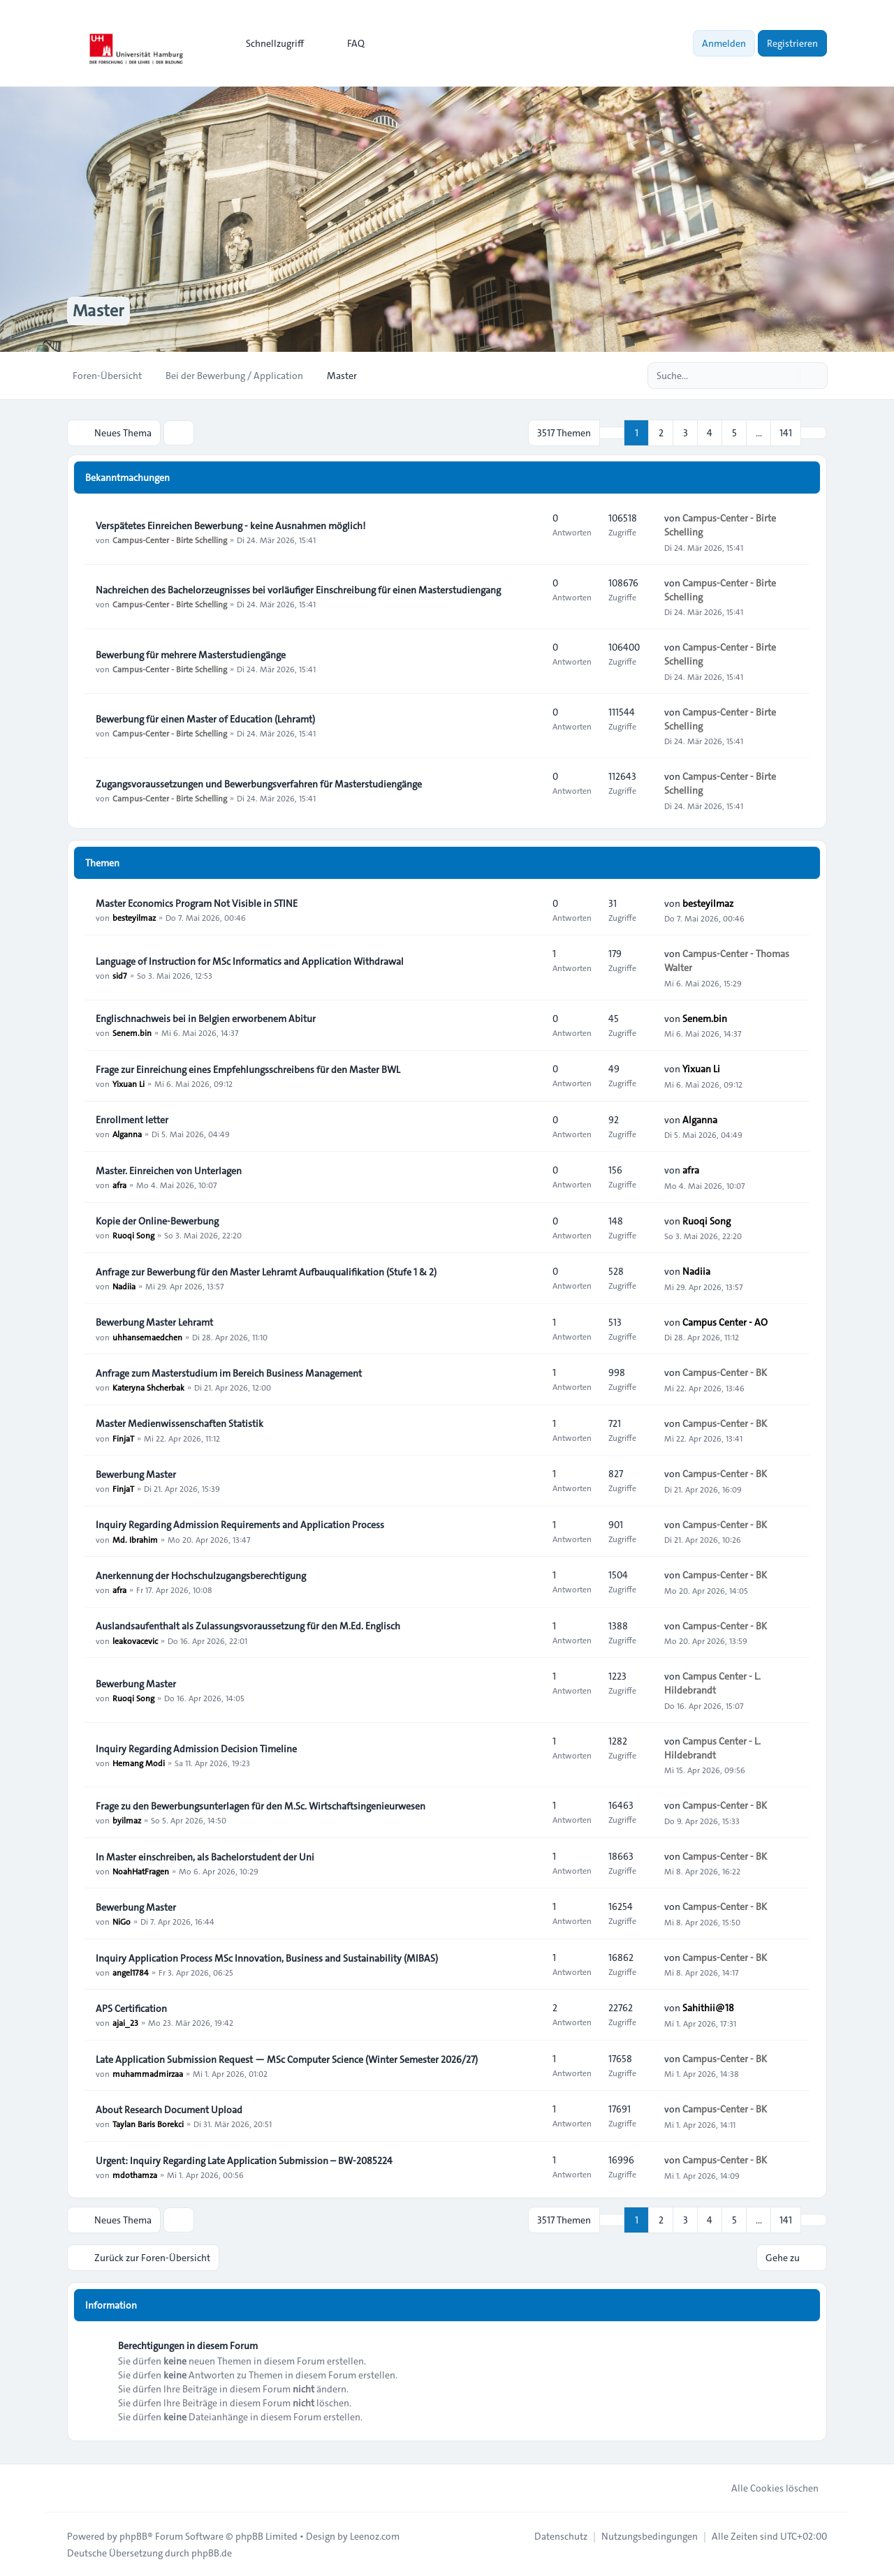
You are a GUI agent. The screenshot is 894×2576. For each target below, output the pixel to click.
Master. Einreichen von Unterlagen (169, 1171)
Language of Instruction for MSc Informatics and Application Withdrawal (250, 961)
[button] (813, 433)
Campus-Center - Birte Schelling (169, 539)
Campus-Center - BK (724, 1372)
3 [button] (685, 433)
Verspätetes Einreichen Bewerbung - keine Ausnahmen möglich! (230, 526)
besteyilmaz (134, 917)
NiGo (121, 1921)
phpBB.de (211, 2552)
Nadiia (123, 1285)
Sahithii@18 (708, 2008)
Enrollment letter (132, 1120)
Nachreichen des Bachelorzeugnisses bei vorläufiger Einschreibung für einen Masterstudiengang (298, 590)
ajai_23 (125, 2022)
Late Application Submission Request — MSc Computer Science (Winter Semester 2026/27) (287, 2059)
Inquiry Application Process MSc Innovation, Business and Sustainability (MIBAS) (267, 1958)
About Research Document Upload (169, 2110)
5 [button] (734, 433)
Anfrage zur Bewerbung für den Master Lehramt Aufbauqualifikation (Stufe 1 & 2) (266, 1272)
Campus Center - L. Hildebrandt (712, 1683)
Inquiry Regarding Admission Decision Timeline (196, 1749)
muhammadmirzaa (147, 2073)
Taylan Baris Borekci (148, 2123)
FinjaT (123, 1437)
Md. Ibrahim (135, 1538)
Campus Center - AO (725, 1322)
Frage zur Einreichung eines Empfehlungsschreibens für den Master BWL (248, 1069)
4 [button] (709, 433)
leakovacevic (135, 1639)
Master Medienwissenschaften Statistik (179, 1423)
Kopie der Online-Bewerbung (157, 1221)
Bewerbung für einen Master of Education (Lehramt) (205, 719)
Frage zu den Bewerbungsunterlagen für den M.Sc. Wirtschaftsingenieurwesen (260, 1806)
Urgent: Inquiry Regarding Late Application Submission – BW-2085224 (244, 2161)
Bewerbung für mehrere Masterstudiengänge (191, 655)
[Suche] (788, 375)
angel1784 (130, 1972)
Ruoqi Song (133, 1235)
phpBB (133, 2535)
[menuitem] (268, 43)
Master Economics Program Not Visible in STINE (197, 903)
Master (98, 311)
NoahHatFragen (140, 1871)
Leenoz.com (375, 2535)
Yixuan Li (128, 1083)
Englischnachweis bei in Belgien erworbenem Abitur (206, 1019)
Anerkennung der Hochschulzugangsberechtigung (201, 1576)
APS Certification (131, 2008)
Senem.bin (132, 1032)
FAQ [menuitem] (347, 43)
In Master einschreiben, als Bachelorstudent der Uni (205, 1857)
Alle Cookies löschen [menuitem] (766, 2487)
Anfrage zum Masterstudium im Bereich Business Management (229, 1373)
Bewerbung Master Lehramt (154, 1322)
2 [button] (661, 433)
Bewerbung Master (136, 1474)
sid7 (119, 975)
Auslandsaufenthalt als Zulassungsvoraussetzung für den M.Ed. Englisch (248, 1626)
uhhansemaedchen (147, 1336)
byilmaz (126, 1820)
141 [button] (785, 433)
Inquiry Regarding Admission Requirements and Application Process (240, 1525)
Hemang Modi (138, 1762)
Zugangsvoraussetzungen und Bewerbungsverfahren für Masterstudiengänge (259, 784)
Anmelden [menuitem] (724, 43)
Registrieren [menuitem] (792, 43)
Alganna (127, 1133)
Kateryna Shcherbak (148, 1387)
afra (119, 1184)
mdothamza (134, 2174)
